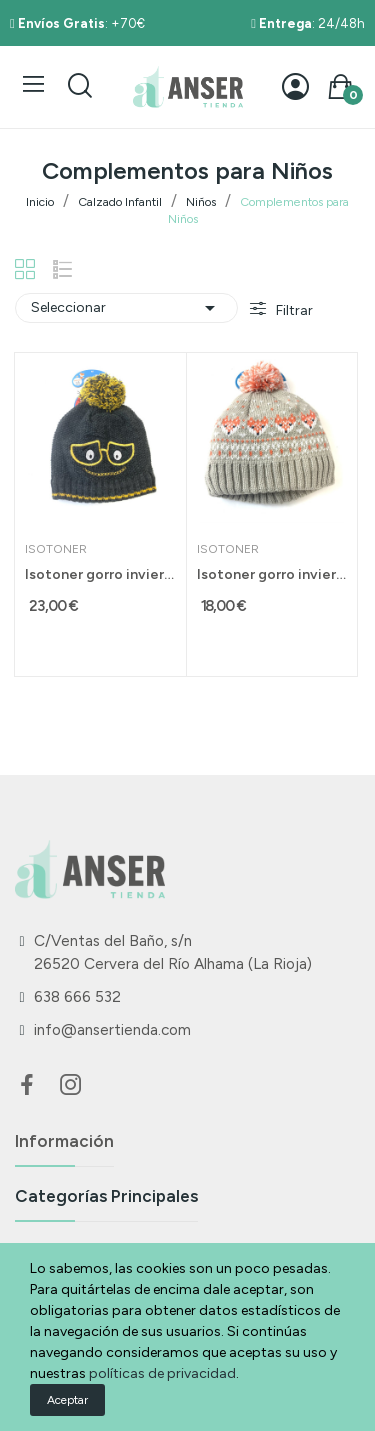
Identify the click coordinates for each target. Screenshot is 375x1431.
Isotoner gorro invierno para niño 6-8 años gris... (100, 574)
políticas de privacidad (162, 1373)
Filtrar (293, 310)
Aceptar (67, 1400)
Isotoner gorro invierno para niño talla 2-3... (272, 574)
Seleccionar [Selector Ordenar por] (126, 308)
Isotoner (56, 549)
